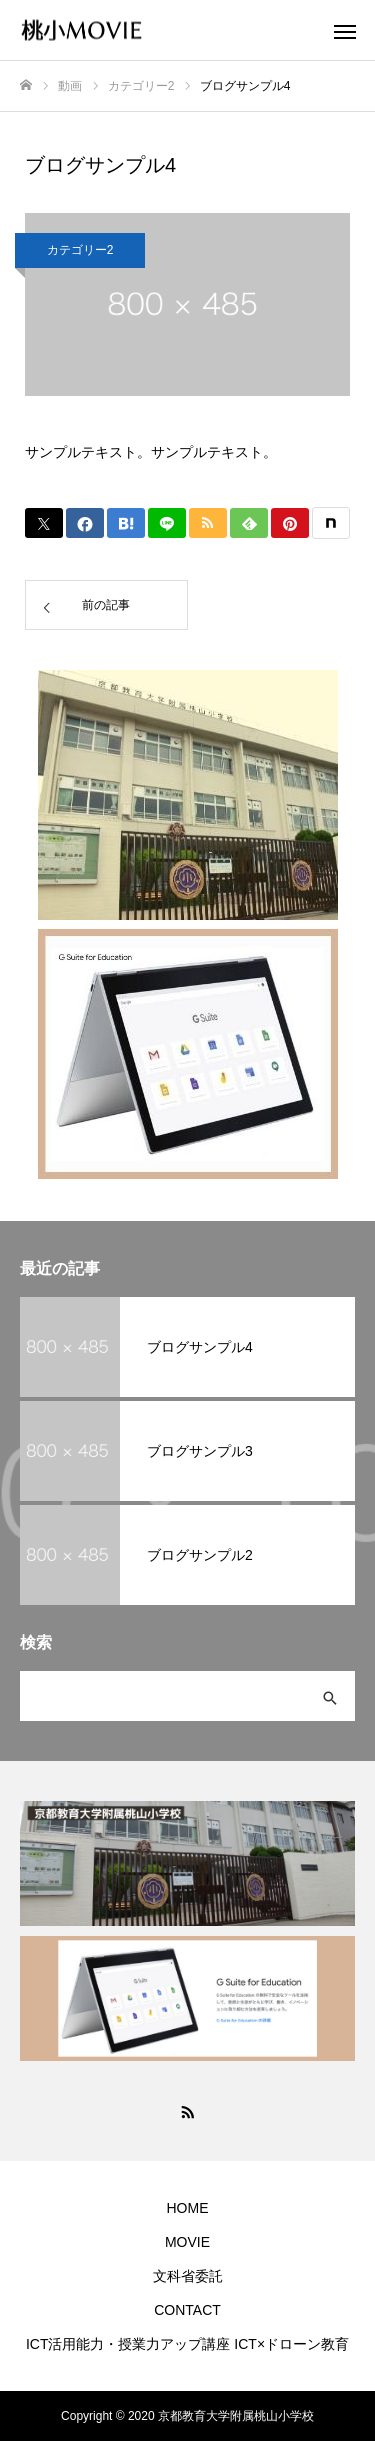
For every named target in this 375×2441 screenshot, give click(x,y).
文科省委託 (188, 2276)
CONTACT (187, 2310)
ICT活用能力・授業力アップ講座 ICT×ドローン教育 (187, 2344)
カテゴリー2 (80, 250)
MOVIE (187, 2242)
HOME (188, 2208)
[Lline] (167, 523)
